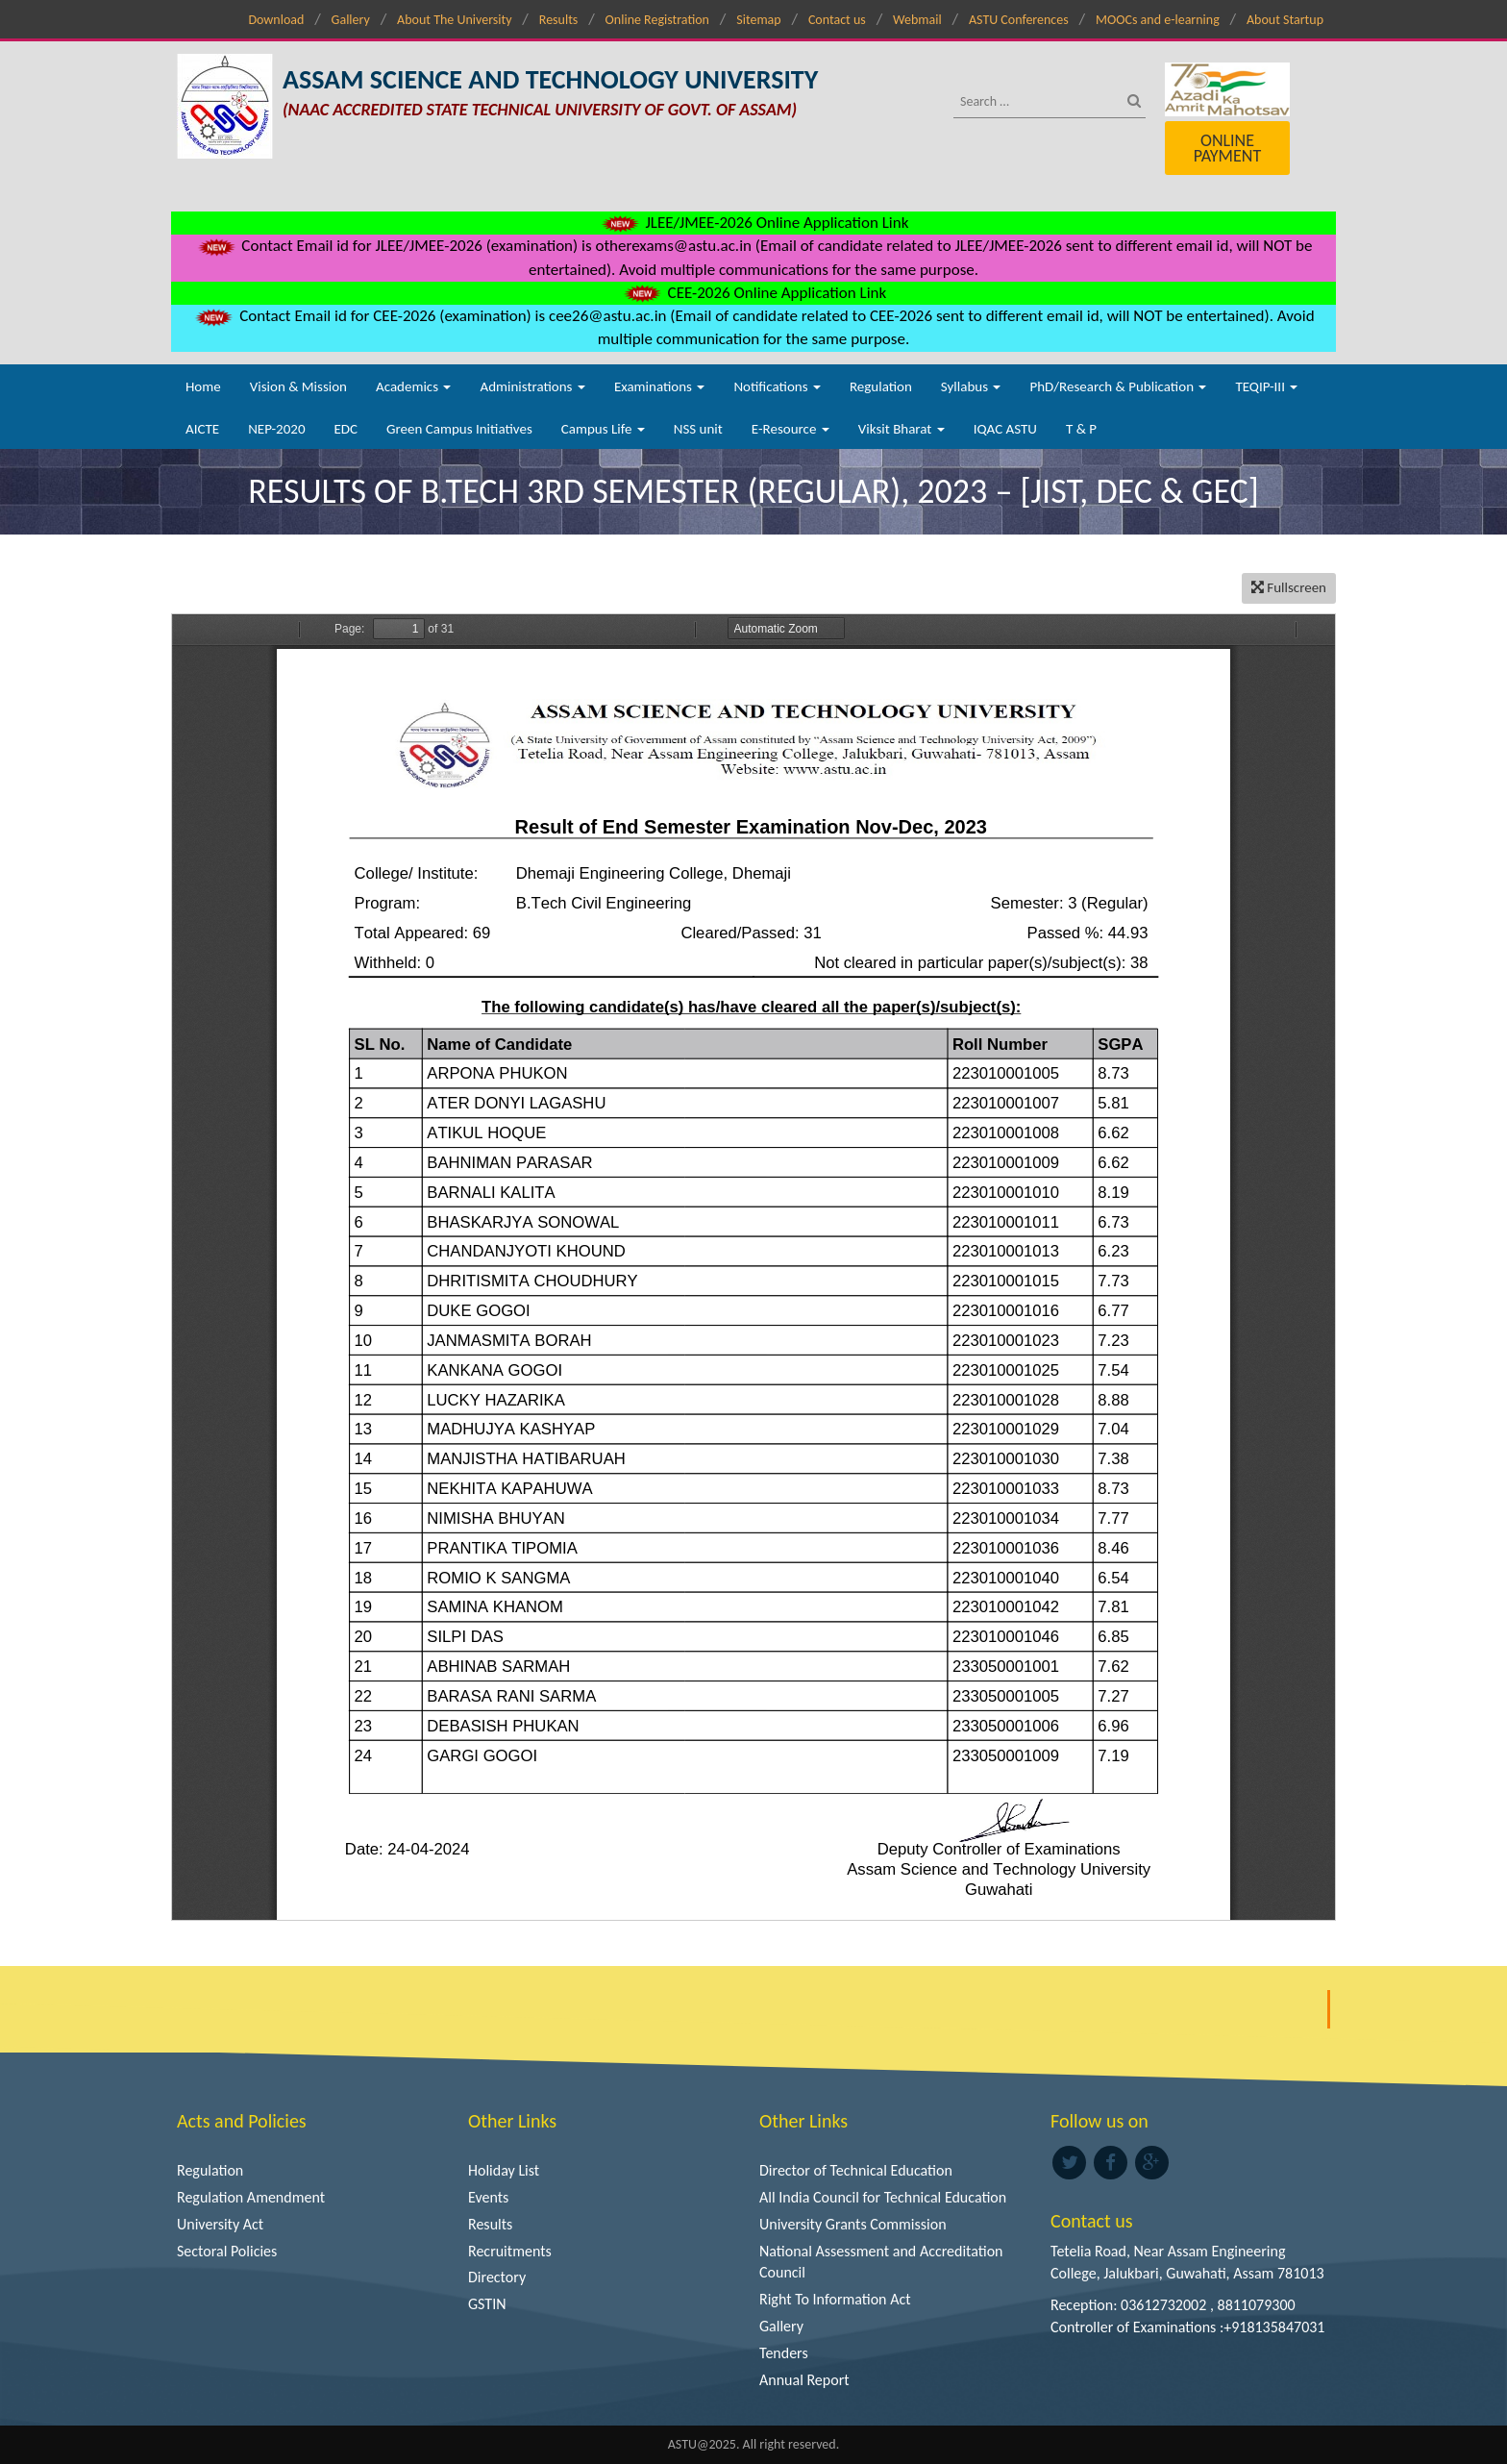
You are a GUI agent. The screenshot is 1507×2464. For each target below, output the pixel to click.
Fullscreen (1288, 587)
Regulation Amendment (251, 2197)
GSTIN (487, 2304)
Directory (497, 2277)
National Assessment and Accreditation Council (881, 2262)
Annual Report (804, 2380)
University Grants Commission (853, 2224)
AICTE (202, 428)
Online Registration (657, 20)
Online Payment (1227, 148)
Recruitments (510, 2251)
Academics (413, 386)
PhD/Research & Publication (1117, 386)
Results (559, 20)
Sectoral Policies (227, 2251)
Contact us (837, 20)
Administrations (532, 386)
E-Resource (790, 428)
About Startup (1285, 20)
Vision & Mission (298, 386)
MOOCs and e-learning (1158, 20)
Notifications (777, 386)
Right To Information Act (835, 2299)
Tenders (783, 2353)
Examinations (659, 386)
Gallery (351, 20)
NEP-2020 (276, 428)
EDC (346, 428)
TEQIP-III (1266, 386)
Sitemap (758, 20)
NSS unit (698, 428)
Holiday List (503, 2170)
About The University (454, 20)
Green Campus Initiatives (459, 428)
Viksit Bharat (901, 428)
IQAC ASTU (1005, 428)
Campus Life (603, 428)
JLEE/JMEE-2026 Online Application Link (754, 222)
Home (203, 386)
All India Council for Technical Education (882, 2197)
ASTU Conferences (1019, 20)
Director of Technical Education (855, 2170)
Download (276, 20)
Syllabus (971, 386)
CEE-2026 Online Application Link (753, 293)
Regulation (881, 386)
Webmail (917, 20)
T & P (1081, 428)
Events (488, 2197)
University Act (220, 2224)
